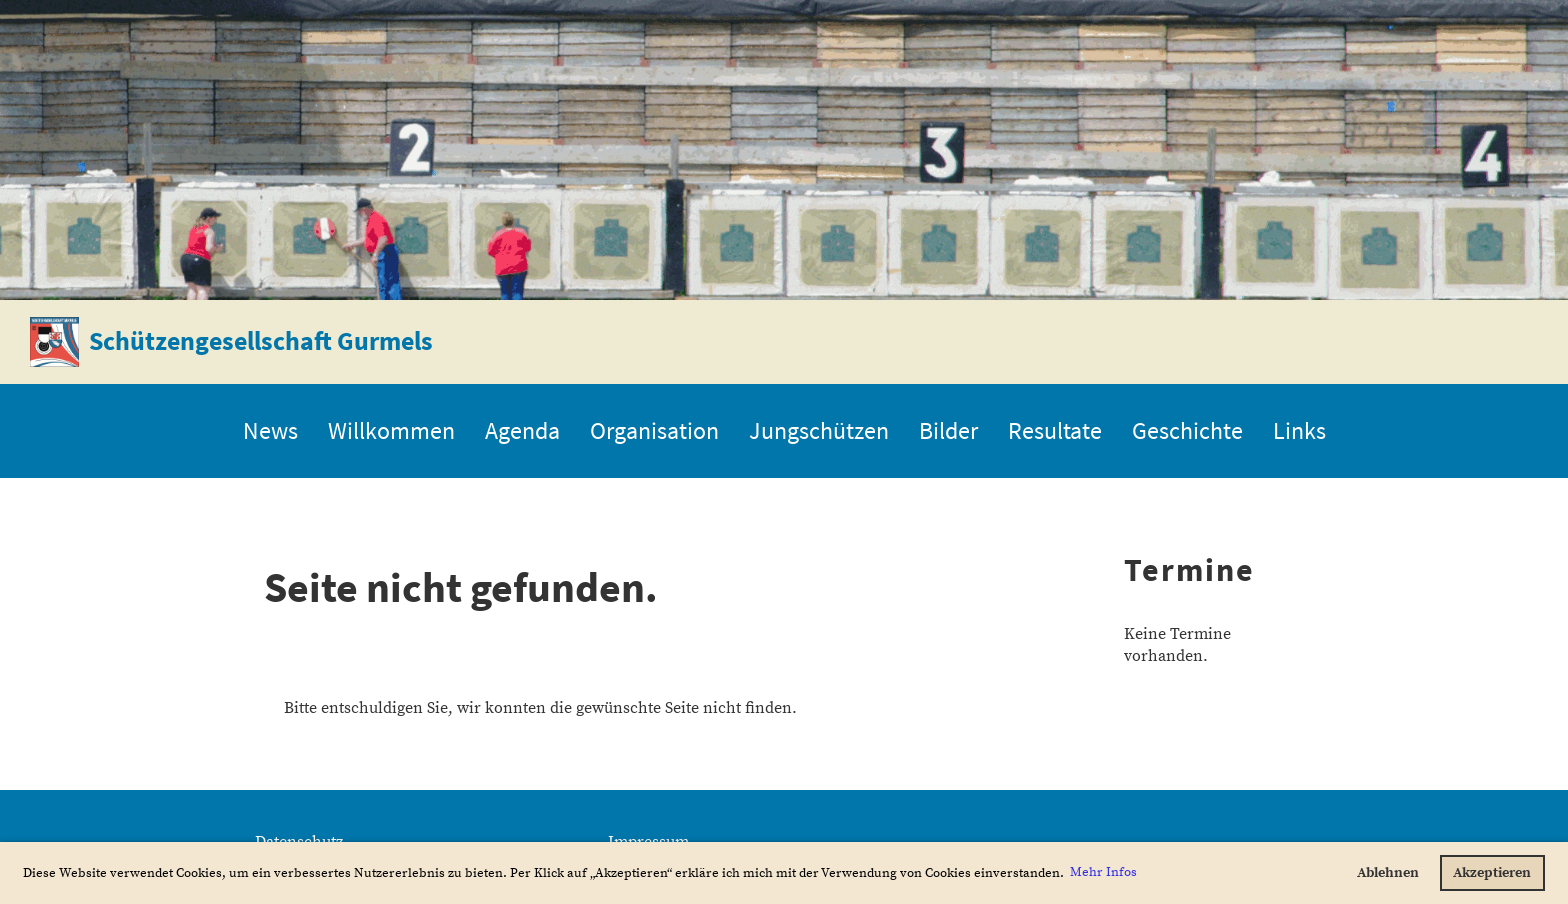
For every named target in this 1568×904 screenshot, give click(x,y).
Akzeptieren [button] (1492, 873)
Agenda (522, 430)
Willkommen (391, 430)
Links (1299, 430)
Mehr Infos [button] (1103, 872)
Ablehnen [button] (1388, 873)
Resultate (1055, 430)
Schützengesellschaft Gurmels (261, 340)
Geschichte (1187, 430)
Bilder (948, 430)
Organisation (654, 430)
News (270, 430)
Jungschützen (819, 430)
